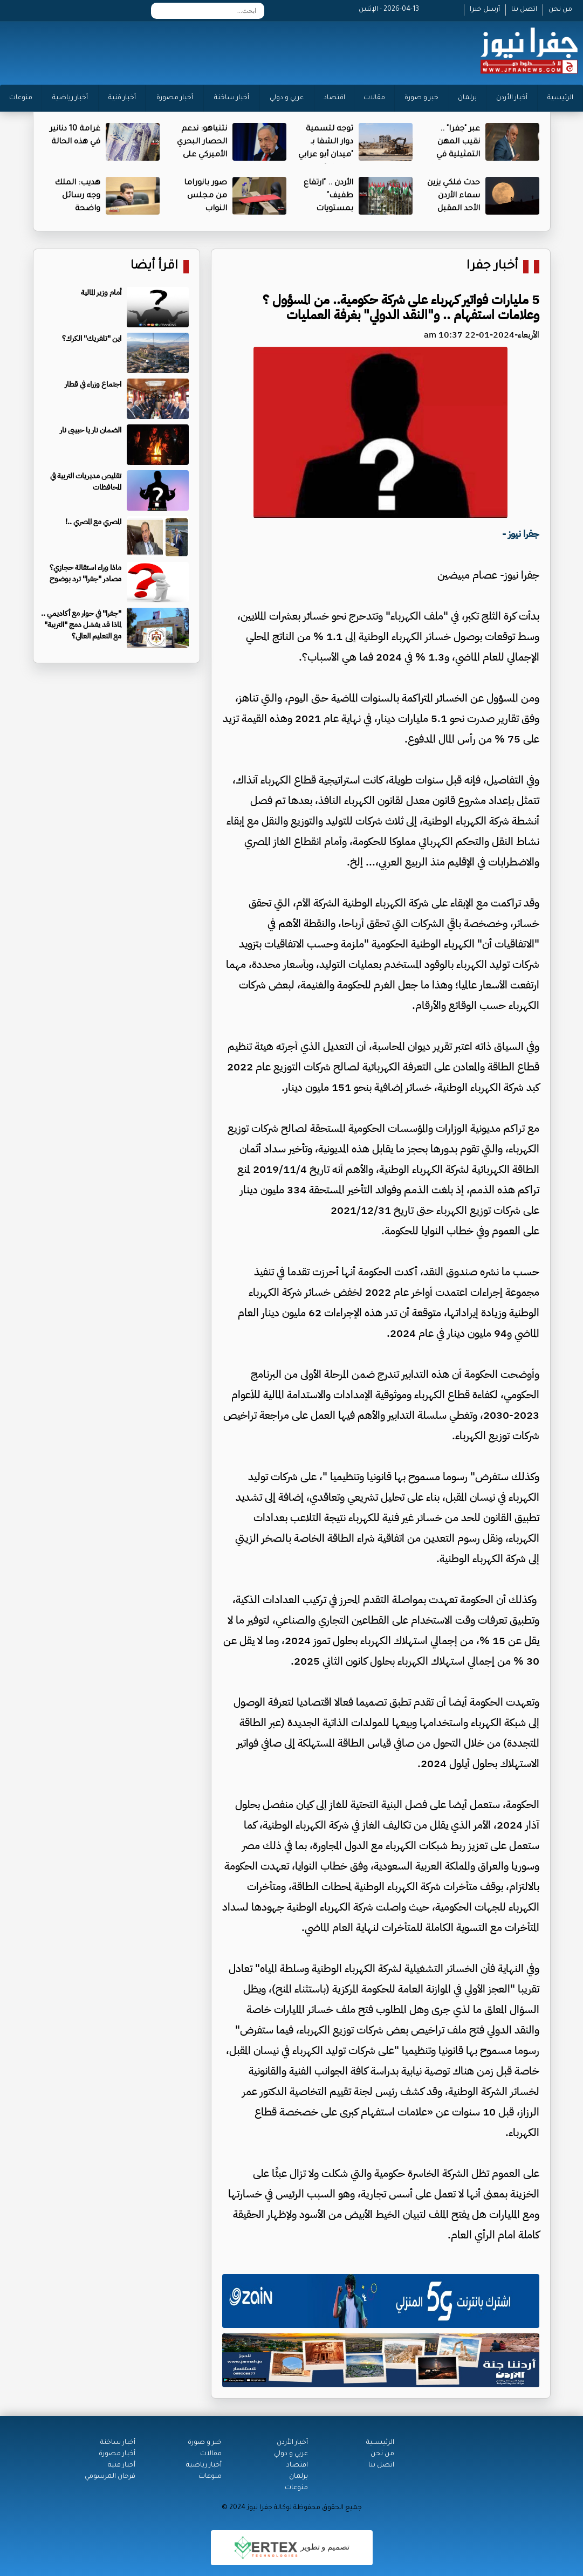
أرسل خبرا (485, 9)
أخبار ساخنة (231, 98)
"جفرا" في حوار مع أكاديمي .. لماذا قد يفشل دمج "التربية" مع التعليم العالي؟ (81, 625)
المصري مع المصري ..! (93, 521)
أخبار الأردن (511, 98)
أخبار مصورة (174, 98)
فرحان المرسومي (110, 2477)
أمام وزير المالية (101, 292)
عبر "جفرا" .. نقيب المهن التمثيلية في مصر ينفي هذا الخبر (455, 155)
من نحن (560, 9)
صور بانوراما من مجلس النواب (205, 196)
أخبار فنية (122, 98)
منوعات (20, 98)
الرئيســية (380, 2443)
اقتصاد (334, 98)
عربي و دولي (287, 98)
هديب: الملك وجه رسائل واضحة (77, 196)
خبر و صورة (421, 98)
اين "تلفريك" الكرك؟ (91, 338)
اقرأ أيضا (154, 266)
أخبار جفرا (492, 266)
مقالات (374, 98)
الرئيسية (560, 98)
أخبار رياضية (70, 98)
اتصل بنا (524, 9)
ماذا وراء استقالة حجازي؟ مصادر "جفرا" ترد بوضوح (85, 573)
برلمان (467, 98)
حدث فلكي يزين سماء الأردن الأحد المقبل (453, 196)
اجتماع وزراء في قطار (93, 384)
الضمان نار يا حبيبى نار (90, 430)
